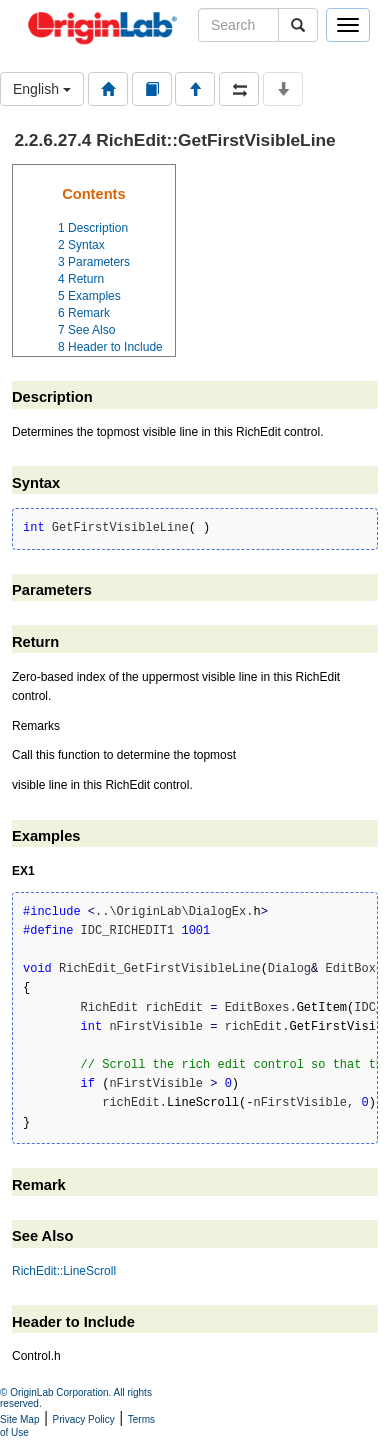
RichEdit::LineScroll (64, 1271)
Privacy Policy (84, 1419)
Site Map (19, 1419)
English (42, 89)
